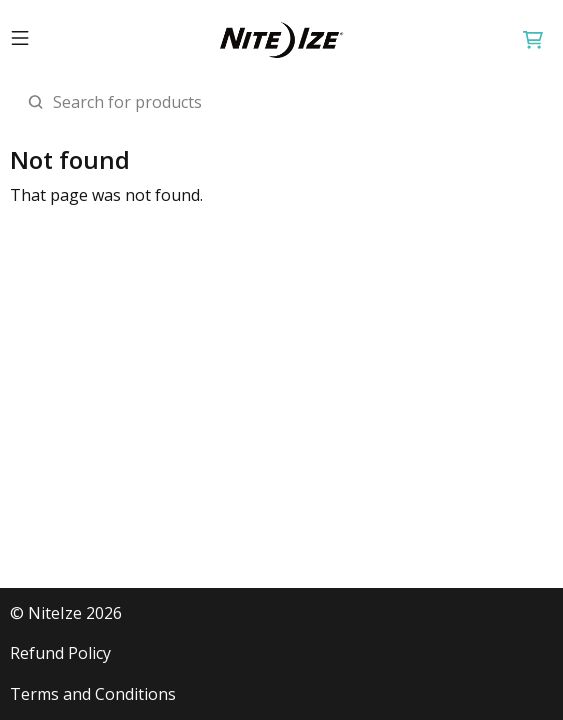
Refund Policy (60, 653)
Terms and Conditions (93, 694)
